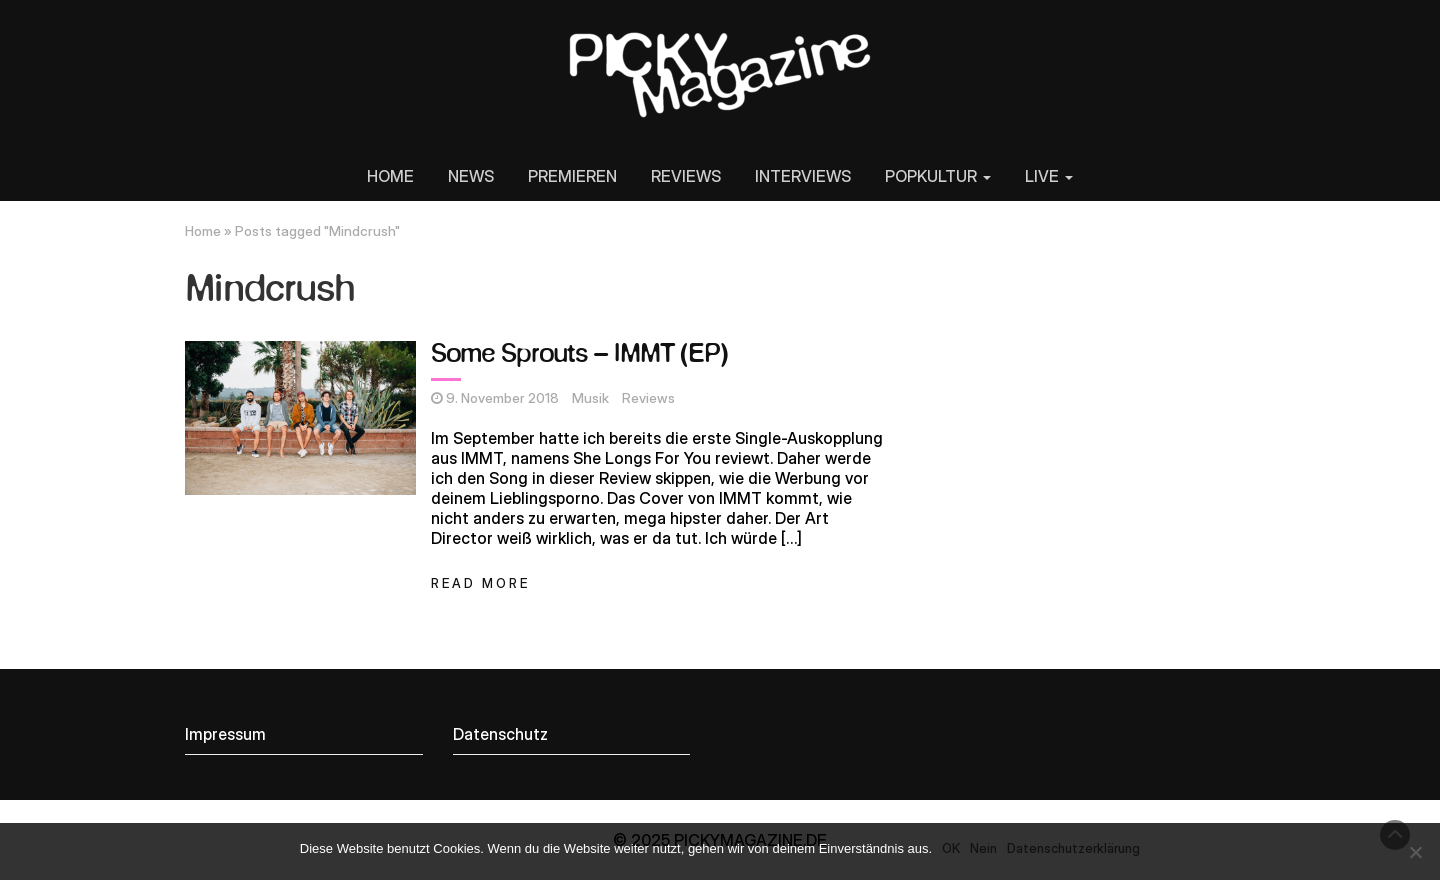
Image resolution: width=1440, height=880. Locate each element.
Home (203, 231)
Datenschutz (500, 734)
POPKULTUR (938, 176)
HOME (390, 176)
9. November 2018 (502, 398)
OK (951, 848)
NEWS (471, 176)
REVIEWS (686, 176)
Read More (480, 583)
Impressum (225, 734)
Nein (983, 848)
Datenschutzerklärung (1073, 848)
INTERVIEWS (803, 176)
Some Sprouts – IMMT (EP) (579, 354)
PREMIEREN (572, 176)
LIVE (1049, 176)
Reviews (648, 398)
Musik (590, 398)
